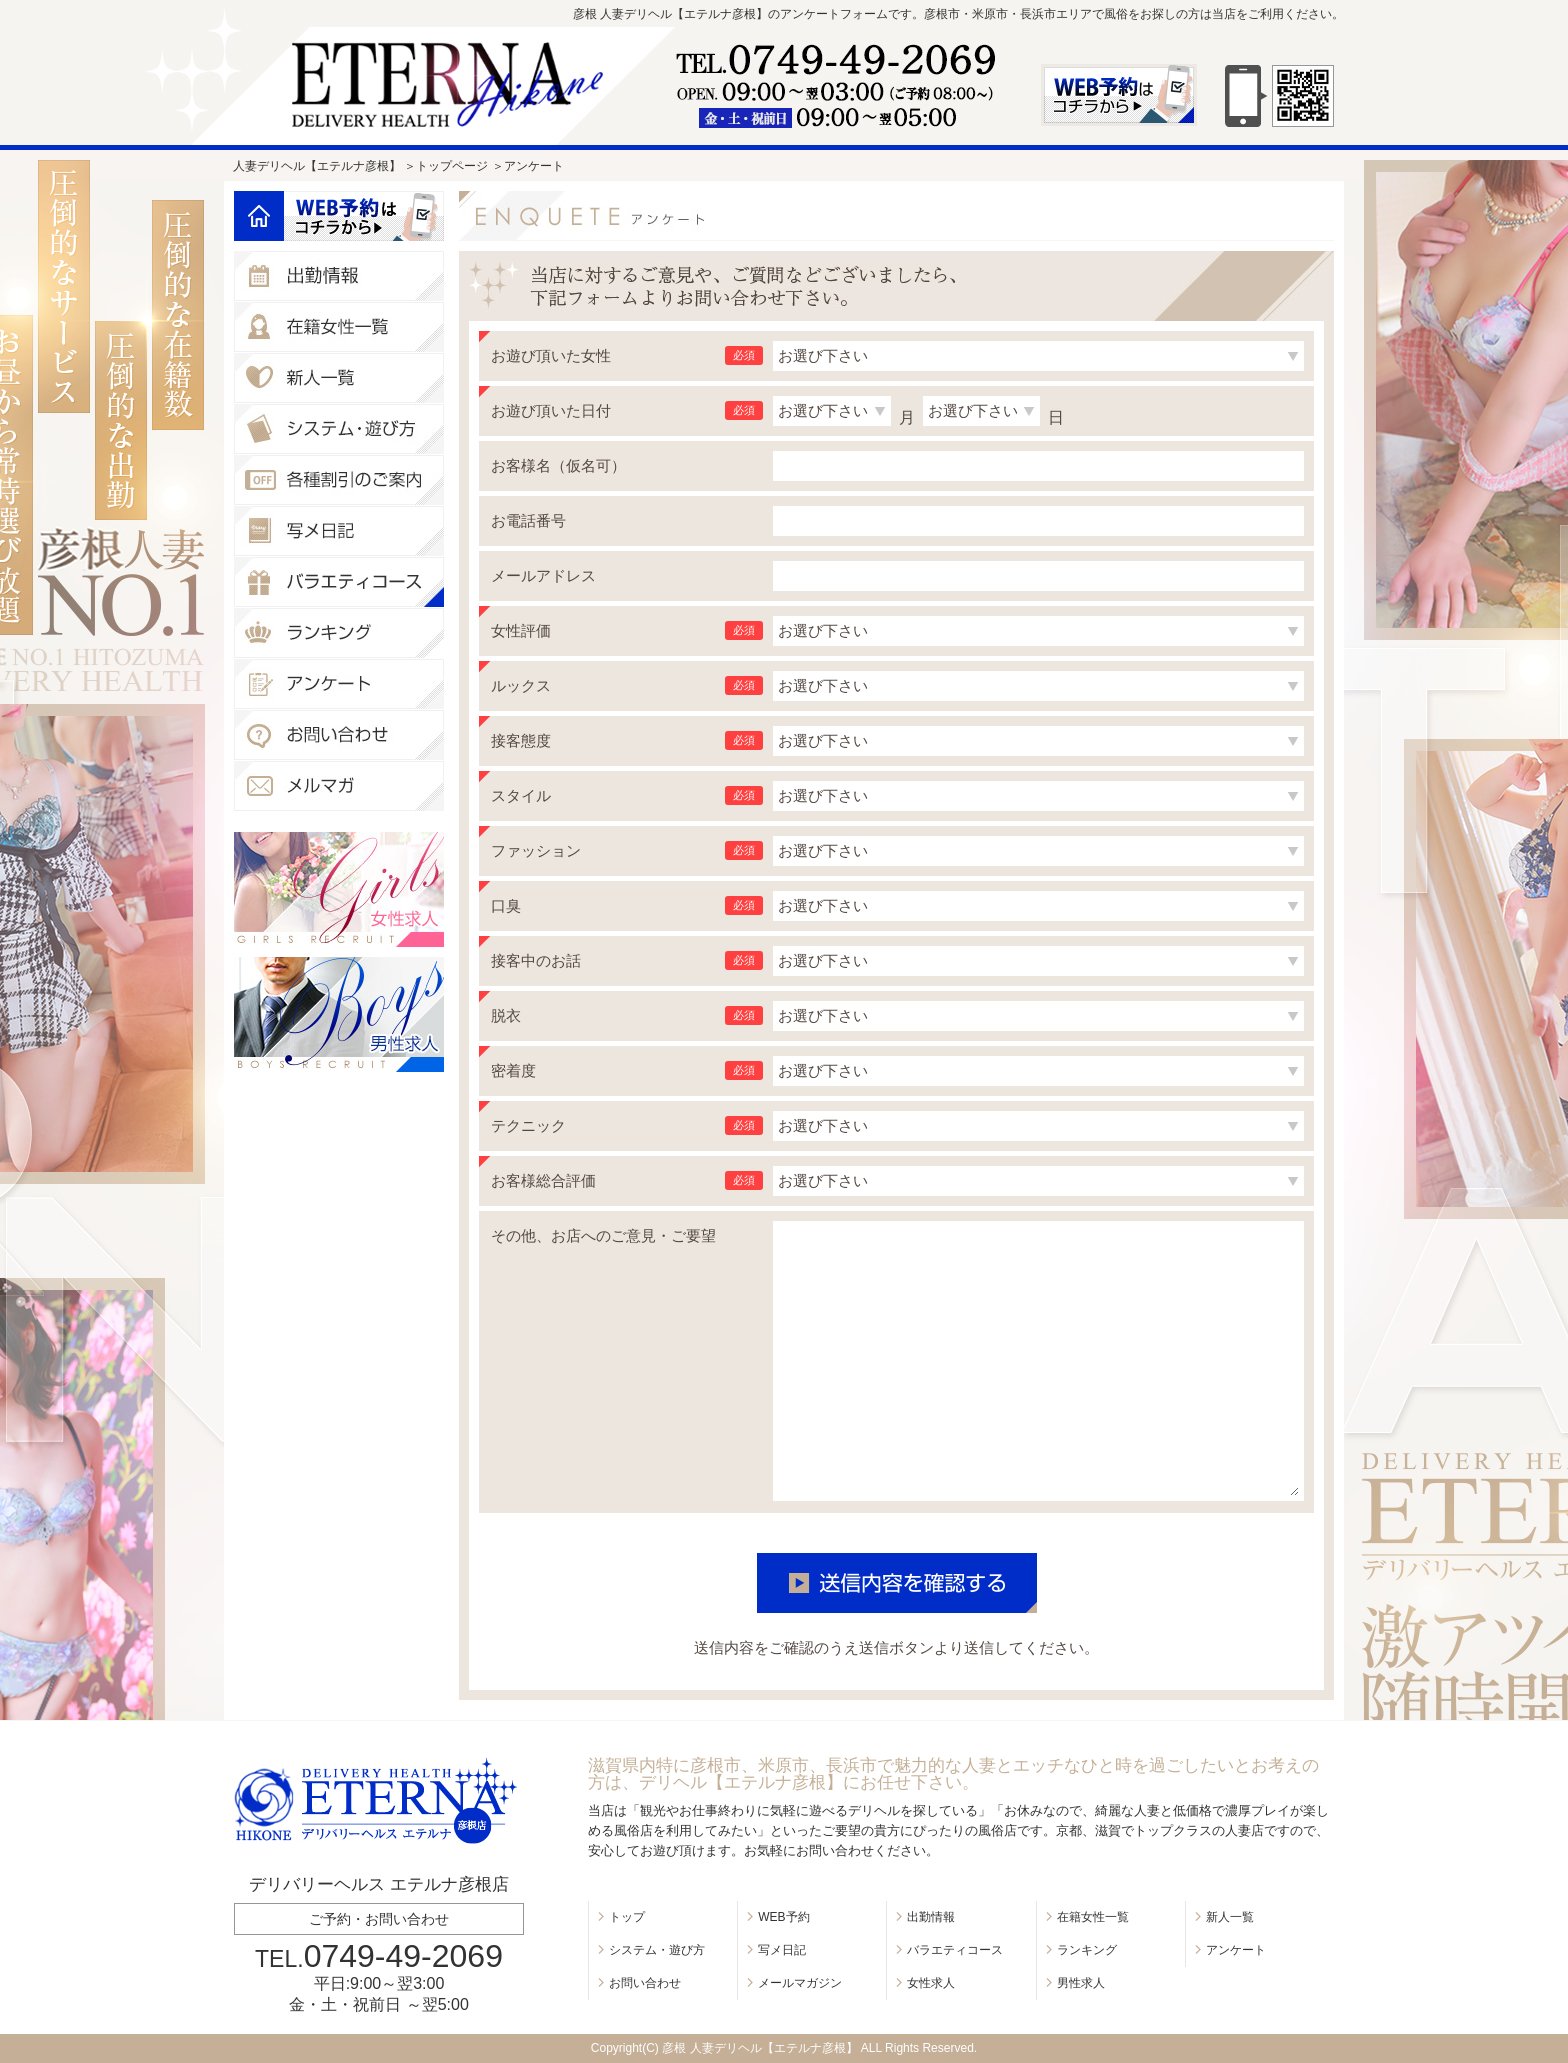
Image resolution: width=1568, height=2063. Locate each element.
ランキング (1087, 1950)
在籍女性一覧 (1093, 1917)
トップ (627, 1917)
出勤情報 (931, 1917)
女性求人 (931, 1983)
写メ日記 (782, 1950)
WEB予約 (783, 1917)
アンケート (1236, 1950)
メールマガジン (800, 1983)
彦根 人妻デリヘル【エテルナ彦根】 (759, 2048)
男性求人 (1081, 1983)
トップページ (452, 166)
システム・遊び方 (657, 1950)
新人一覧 (1230, 1917)
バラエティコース (955, 1950)
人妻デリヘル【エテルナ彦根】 (317, 166)
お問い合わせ (645, 1983)
